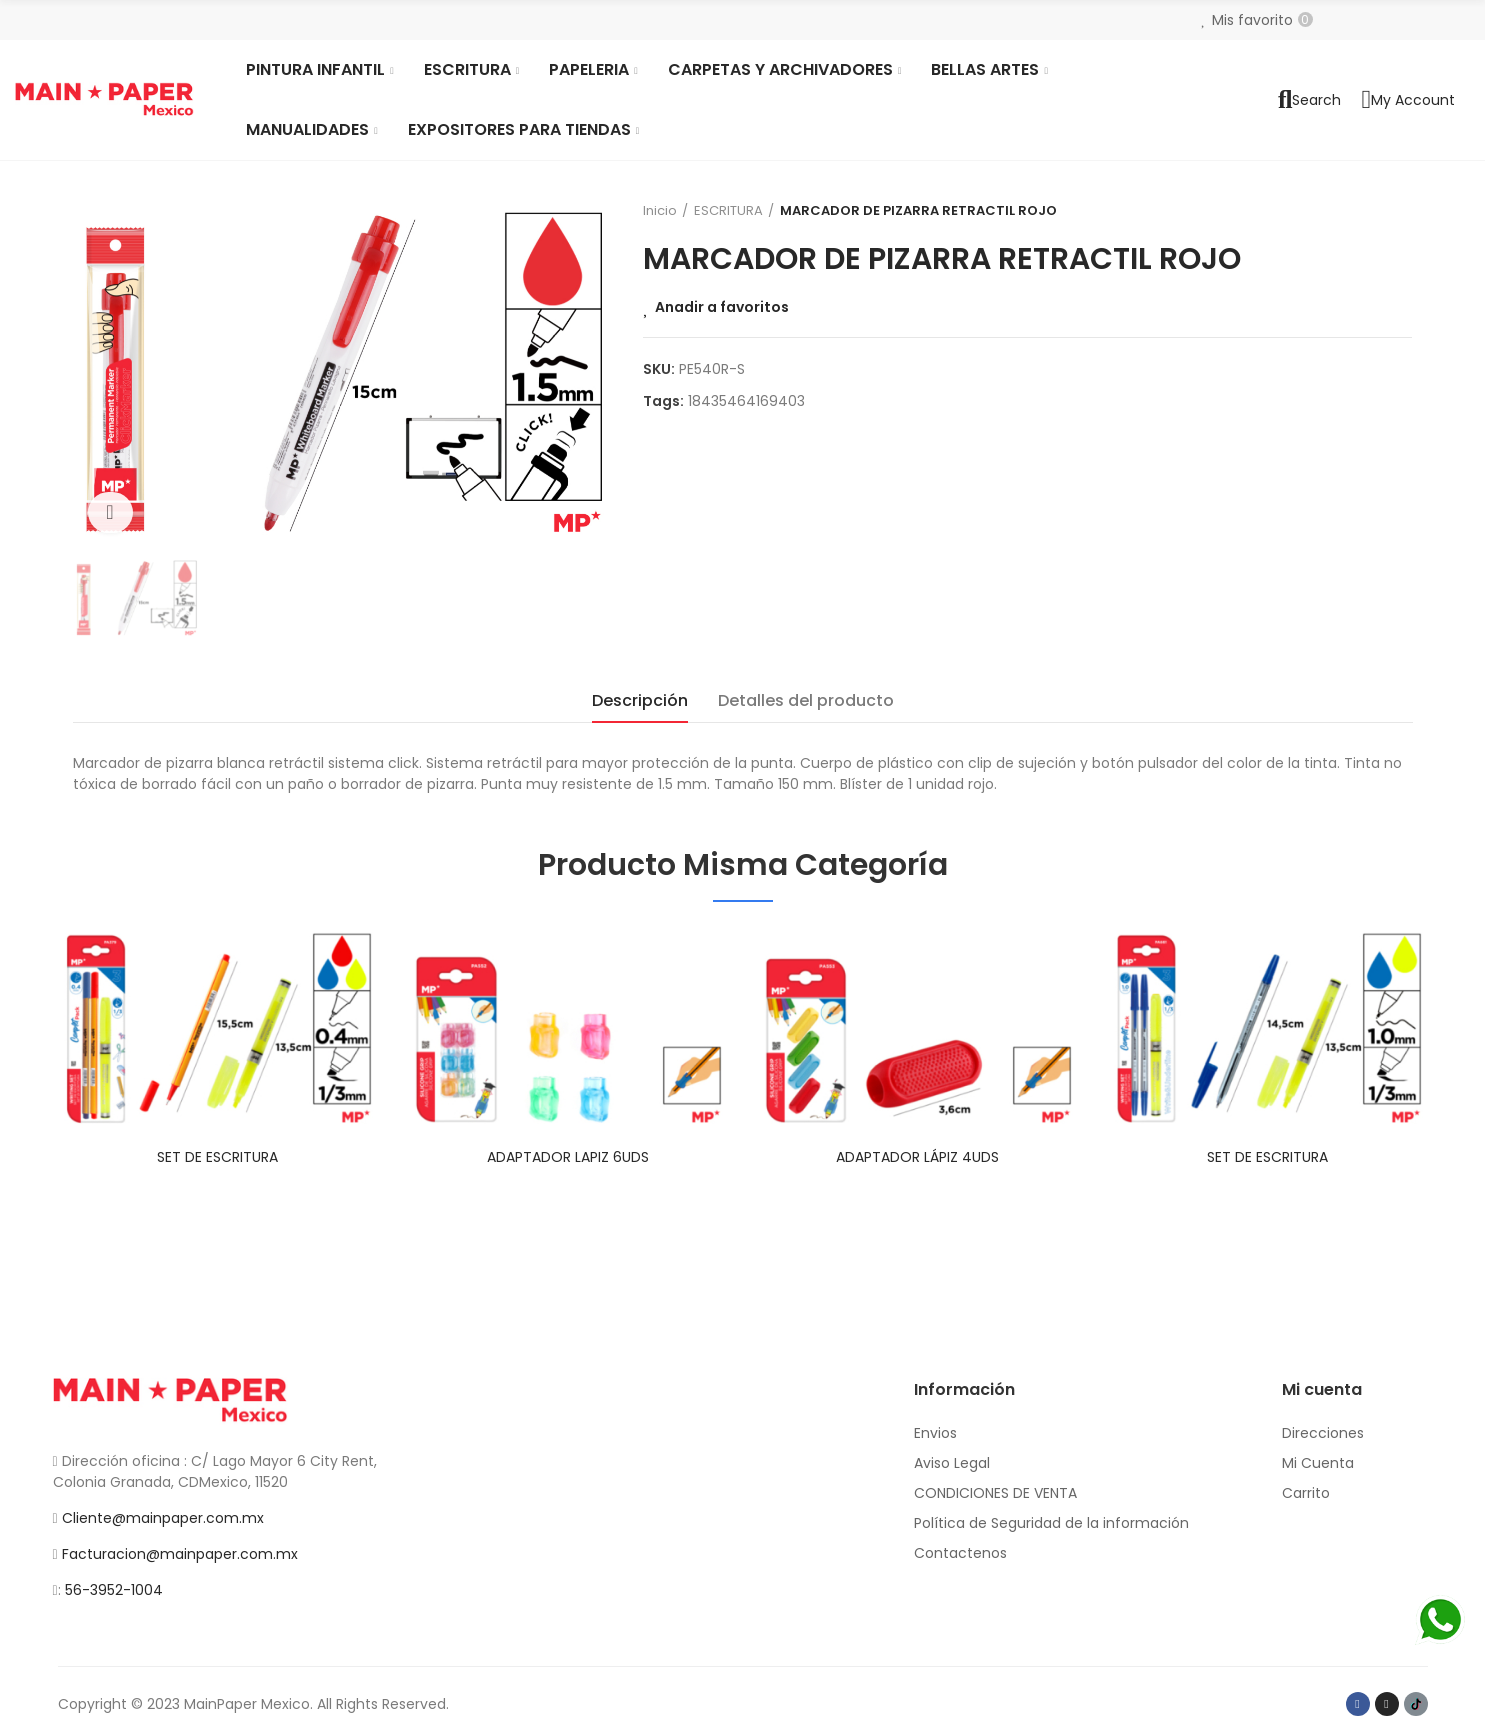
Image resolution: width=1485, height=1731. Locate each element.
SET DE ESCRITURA (217, 1157)
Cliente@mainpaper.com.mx (163, 1518)
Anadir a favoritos (722, 307)
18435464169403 (746, 401)
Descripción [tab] (640, 700)
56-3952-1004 (114, 1590)
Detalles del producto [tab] (806, 700)
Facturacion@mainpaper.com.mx (180, 1554)
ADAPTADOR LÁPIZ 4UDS (917, 1157)
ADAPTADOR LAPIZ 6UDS (568, 1157)
